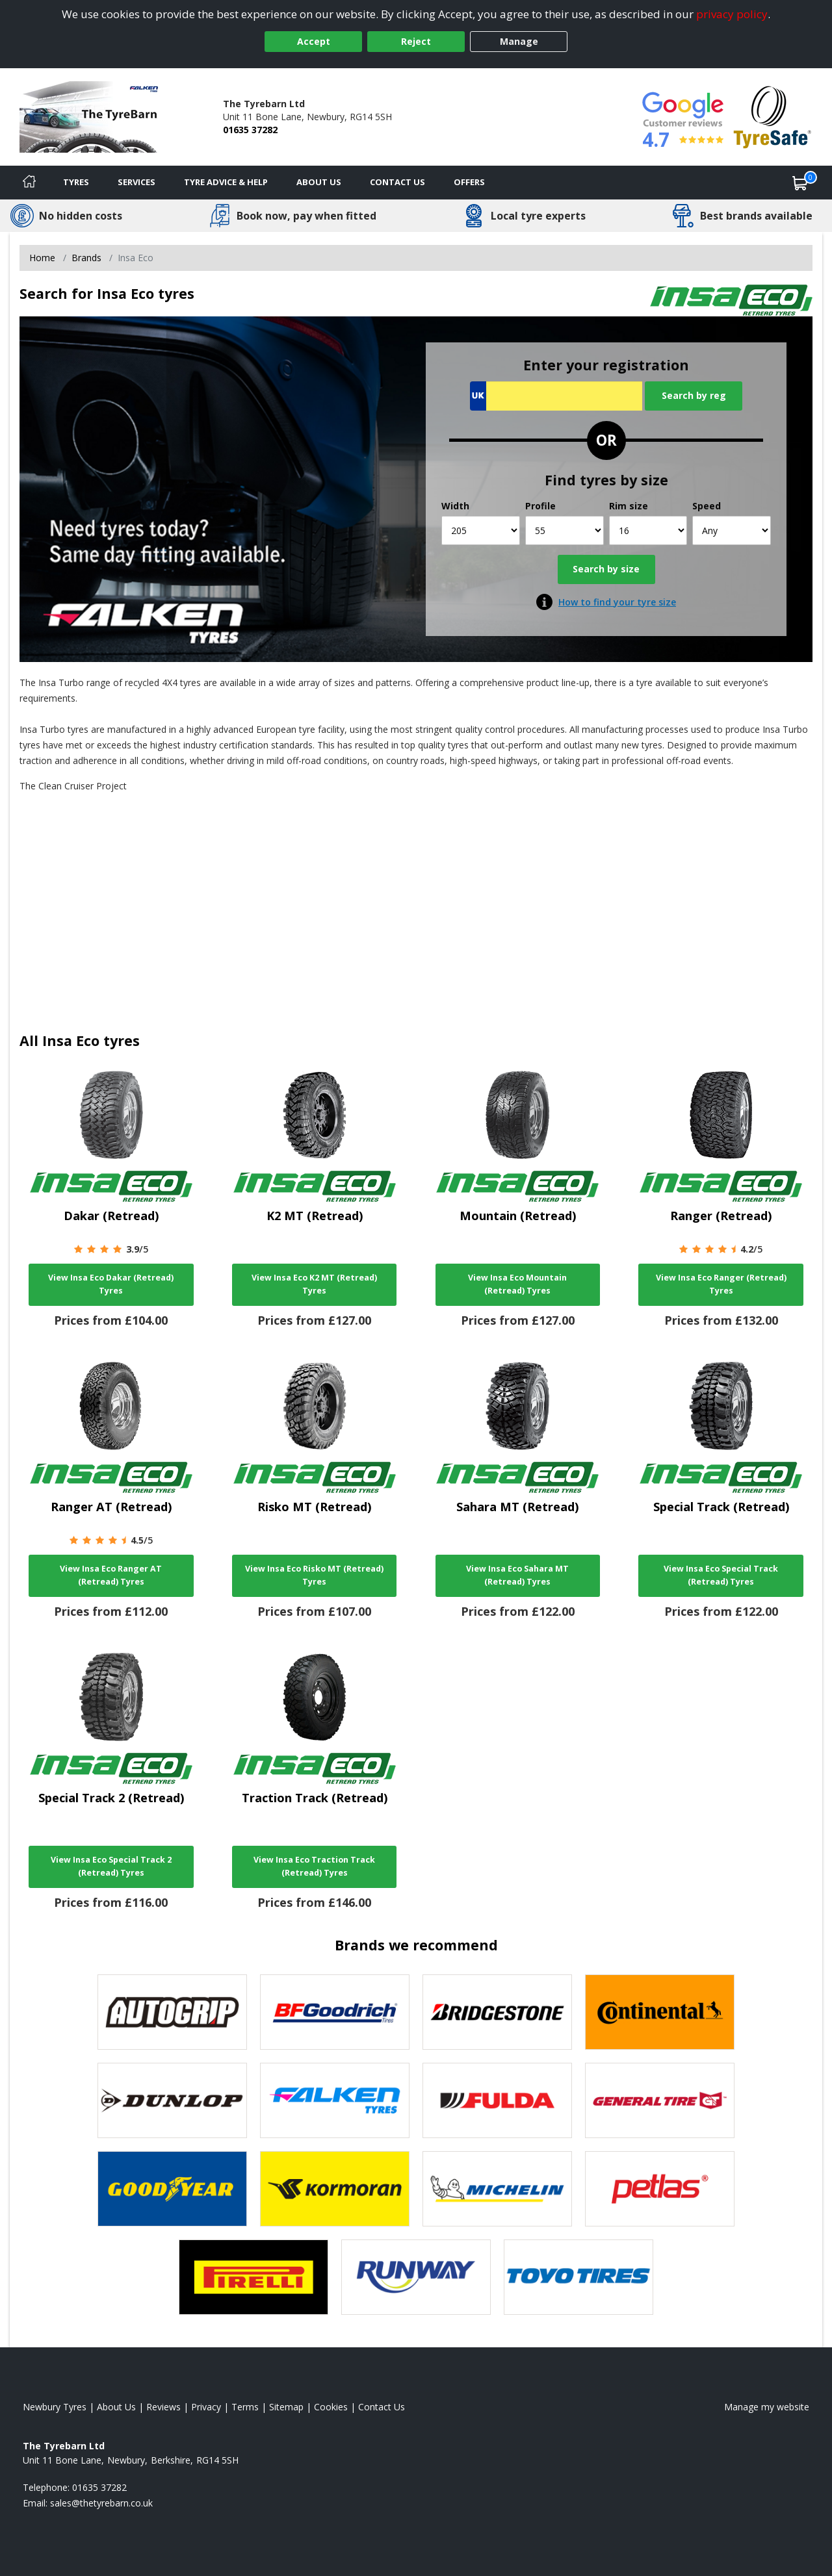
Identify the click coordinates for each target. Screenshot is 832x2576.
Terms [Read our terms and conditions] (245, 2407)
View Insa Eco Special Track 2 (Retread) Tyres (111, 1866)
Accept (313, 41)
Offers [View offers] (469, 182)
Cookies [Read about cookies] (331, 2407)
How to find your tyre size (617, 602)
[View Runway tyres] (416, 2277)
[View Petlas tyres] (659, 2188)
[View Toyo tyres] (578, 2277)
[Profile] (564, 530)
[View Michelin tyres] (497, 2188)
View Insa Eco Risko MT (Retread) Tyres (314, 1575)
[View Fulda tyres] (497, 2100)
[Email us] (101, 2503)
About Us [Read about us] (116, 2407)
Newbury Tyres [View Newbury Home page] (54, 2407)
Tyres (76, 182)
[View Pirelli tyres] (253, 2277)
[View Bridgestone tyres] (497, 2012)
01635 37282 (250, 129)
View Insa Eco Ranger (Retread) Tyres (721, 1284)
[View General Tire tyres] (659, 2100)
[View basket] (800, 182)
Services (136, 182)
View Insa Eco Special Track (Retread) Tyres (721, 1575)
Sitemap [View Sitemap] (286, 2407)
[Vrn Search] (556, 396)
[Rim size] (648, 530)
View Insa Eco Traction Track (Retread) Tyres (314, 1866)
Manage (519, 41)
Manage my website (766, 2407)
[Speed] (731, 530)
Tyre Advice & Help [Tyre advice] (226, 182)
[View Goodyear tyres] (172, 2188)
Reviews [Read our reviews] (163, 2407)
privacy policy (732, 13)
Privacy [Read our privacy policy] (206, 2407)
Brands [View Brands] (86, 257)
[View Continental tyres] (659, 2012)
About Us (318, 182)
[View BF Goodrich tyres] (335, 2012)
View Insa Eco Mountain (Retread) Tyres (517, 1284)
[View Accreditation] (772, 116)
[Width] (480, 530)
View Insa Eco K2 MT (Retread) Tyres (314, 1284)
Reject (416, 41)
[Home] (29, 182)
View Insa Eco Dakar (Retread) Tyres (111, 1284)
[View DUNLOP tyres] (172, 2100)
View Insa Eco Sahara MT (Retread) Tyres (517, 1575)
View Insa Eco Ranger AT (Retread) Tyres (111, 1575)
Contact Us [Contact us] (397, 182)
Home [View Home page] (42, 257)
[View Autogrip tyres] (172, 2012)
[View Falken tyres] (335, 2100)
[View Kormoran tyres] (335, 2188)
